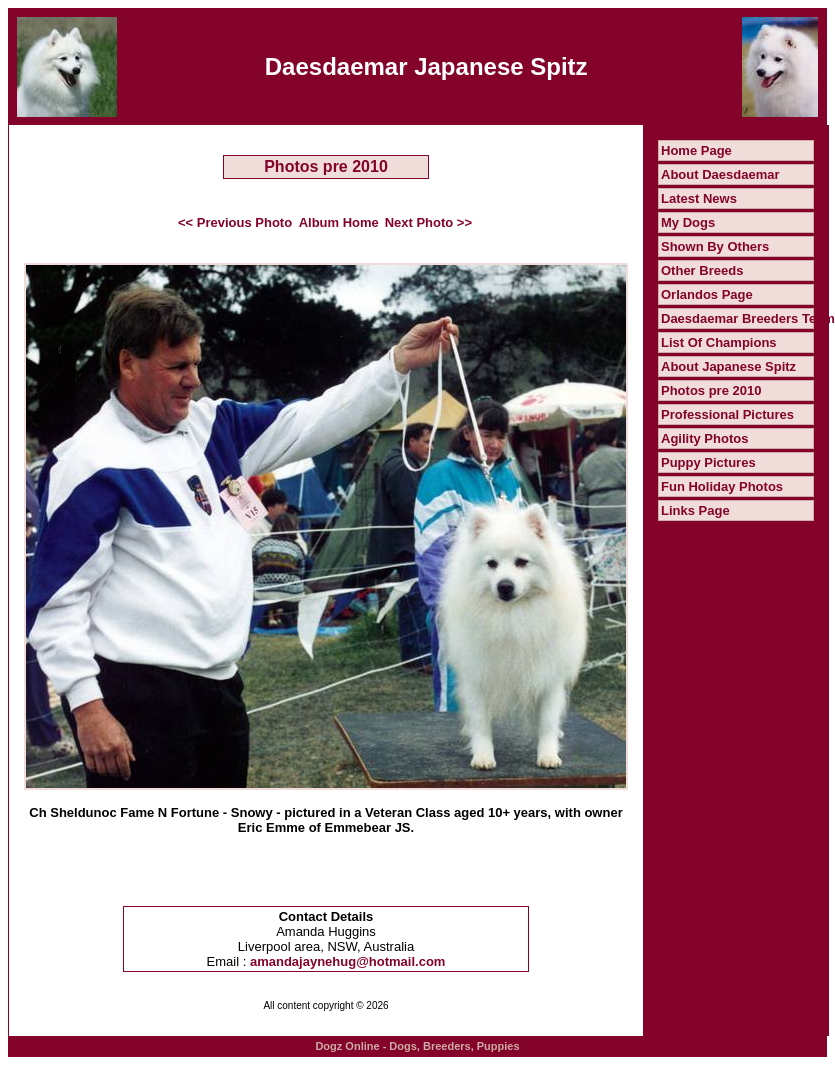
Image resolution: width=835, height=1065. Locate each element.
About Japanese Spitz (728, 366)
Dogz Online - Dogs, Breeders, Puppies (417, 1046)
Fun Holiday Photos (722, 486)
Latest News (699, 198)
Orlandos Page (707, 294)
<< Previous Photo (235, 222)
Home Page (696, 150)
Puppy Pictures (708, 462)
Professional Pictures (727, 414)
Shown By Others (715, 246)
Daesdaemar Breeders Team (748, 318)
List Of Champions (719, 342)
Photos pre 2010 (711, 390)
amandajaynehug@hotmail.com (347, 961)
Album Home (339, 222)
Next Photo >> (428, 222)
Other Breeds (702, 270)
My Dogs (688, 222)
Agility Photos (704, 438)
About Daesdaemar (720, 174)
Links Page (695, 510)
